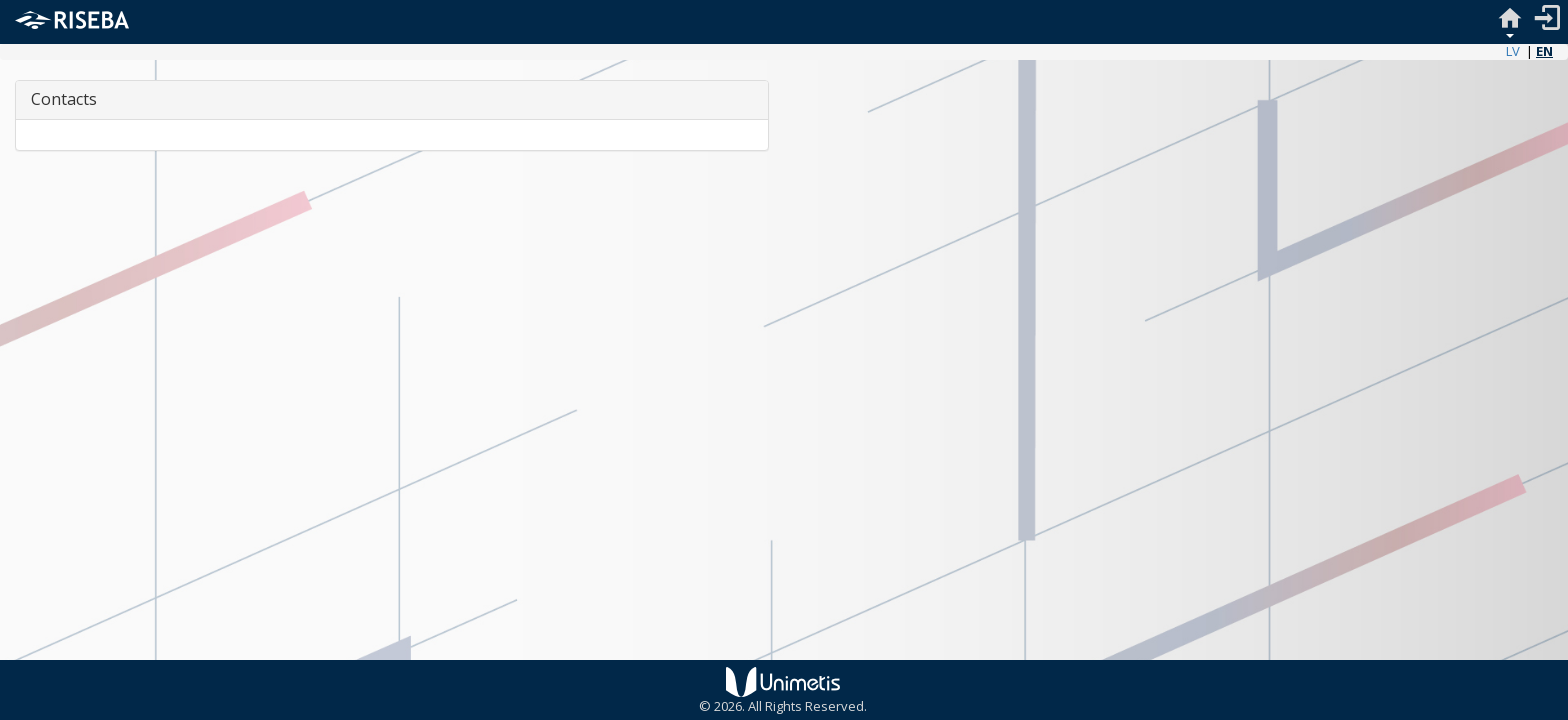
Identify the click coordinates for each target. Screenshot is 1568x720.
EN (1544, 51)
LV (1513, 51)
